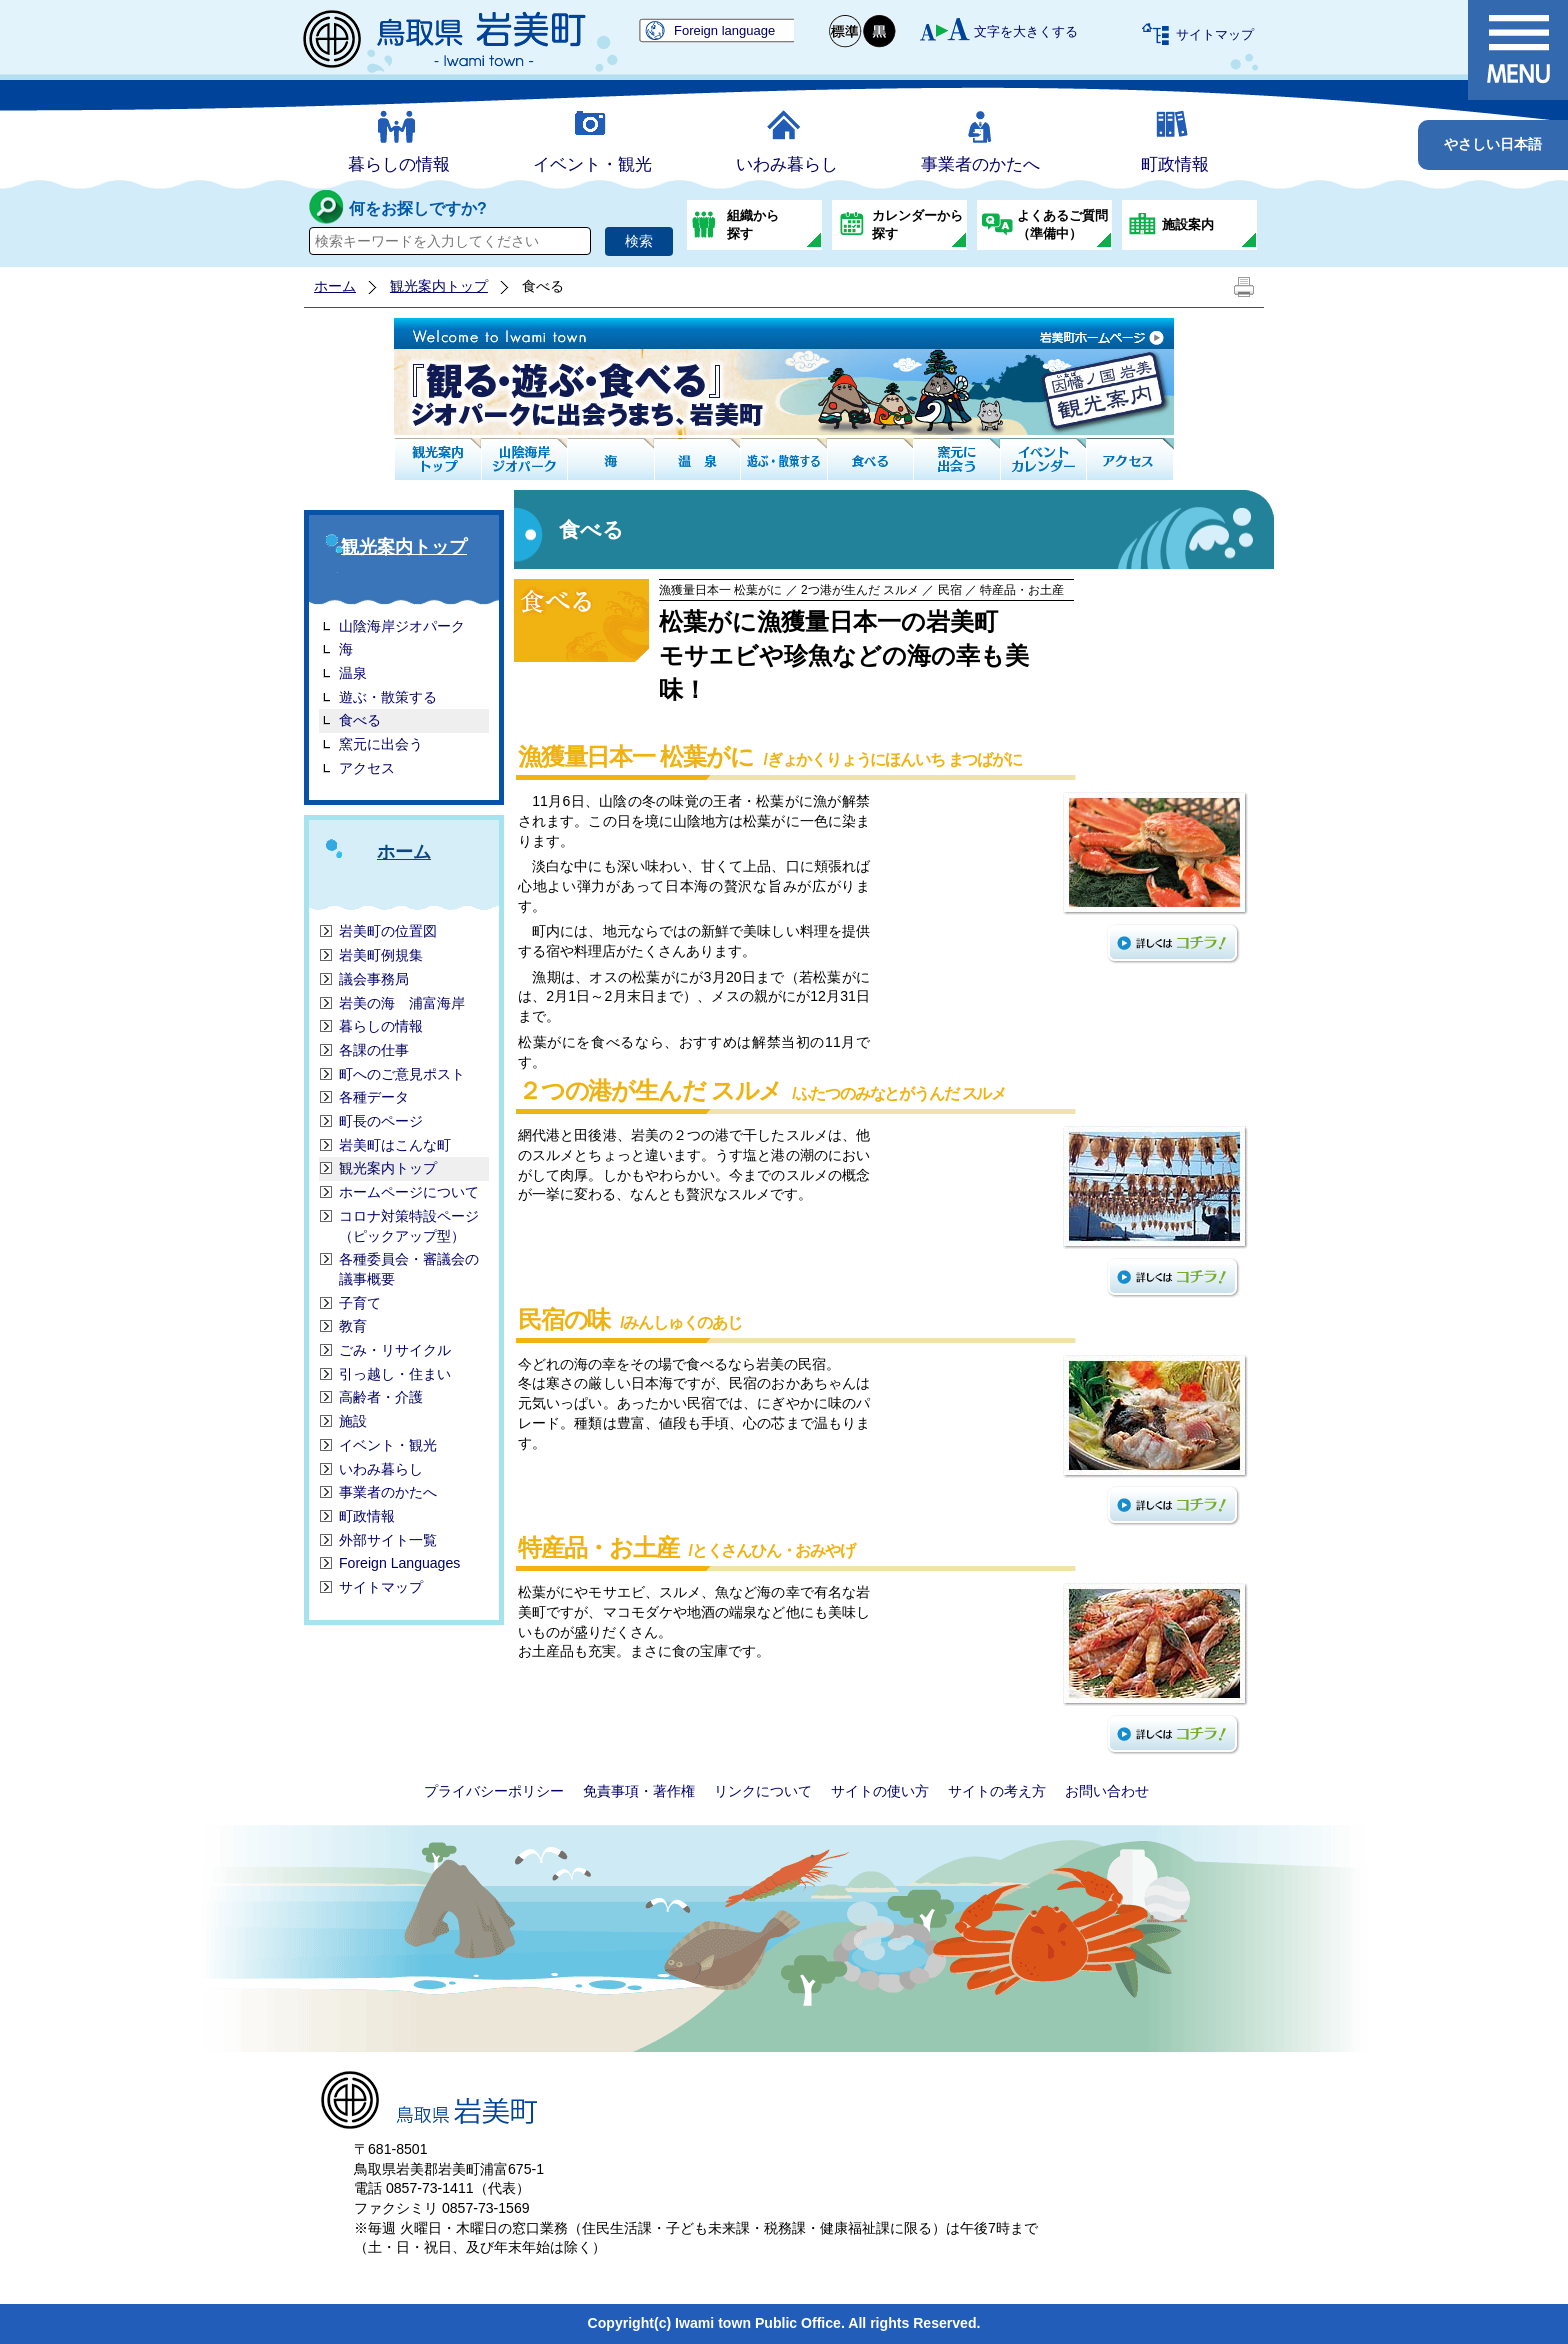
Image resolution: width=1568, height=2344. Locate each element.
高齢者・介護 (381, 1397)
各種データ (374, 1097)
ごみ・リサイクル (395, 1350)
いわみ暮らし (787, 164)
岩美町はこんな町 (395, 1145)
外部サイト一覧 (388, 1540)
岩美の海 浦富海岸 (402, 1003)
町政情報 (1175, 164)
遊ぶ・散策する (388, 697)
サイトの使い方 (880, 1791)
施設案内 (1188, 224)
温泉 (353, 673)
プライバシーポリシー (494, 1791)
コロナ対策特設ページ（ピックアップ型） (409, 1226)
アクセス (367, 768)
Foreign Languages (399, 1563)
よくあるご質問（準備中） (1062, 224)
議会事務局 (374, 979)
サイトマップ (1215, 34)
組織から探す (753, 224)
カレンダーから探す (917, 224)
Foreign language (724, 30)
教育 (353, 1326)
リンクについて (763, 1791)
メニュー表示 (1518, 50)
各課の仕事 (374, 1050)
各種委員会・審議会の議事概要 (409, 1269)
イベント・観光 (592, 164)
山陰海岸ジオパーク (402, 626)
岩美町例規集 (381, 955)
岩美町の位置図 (388, 931)
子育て (360, 1303)
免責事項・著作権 (639, 1791)
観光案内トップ (439, 286)
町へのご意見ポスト (402, 1074)
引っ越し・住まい (395, 1374)
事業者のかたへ (980, 164)
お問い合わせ (1107, 1791)
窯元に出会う (381, 744)
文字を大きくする (1026, 31)
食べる (360, 720)
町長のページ (381, 1121)
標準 (846, 31)
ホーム (335, 286)
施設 (353, 1421)
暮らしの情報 (399, 164)
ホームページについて (409, 1192)
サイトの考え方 (997, 1791)
